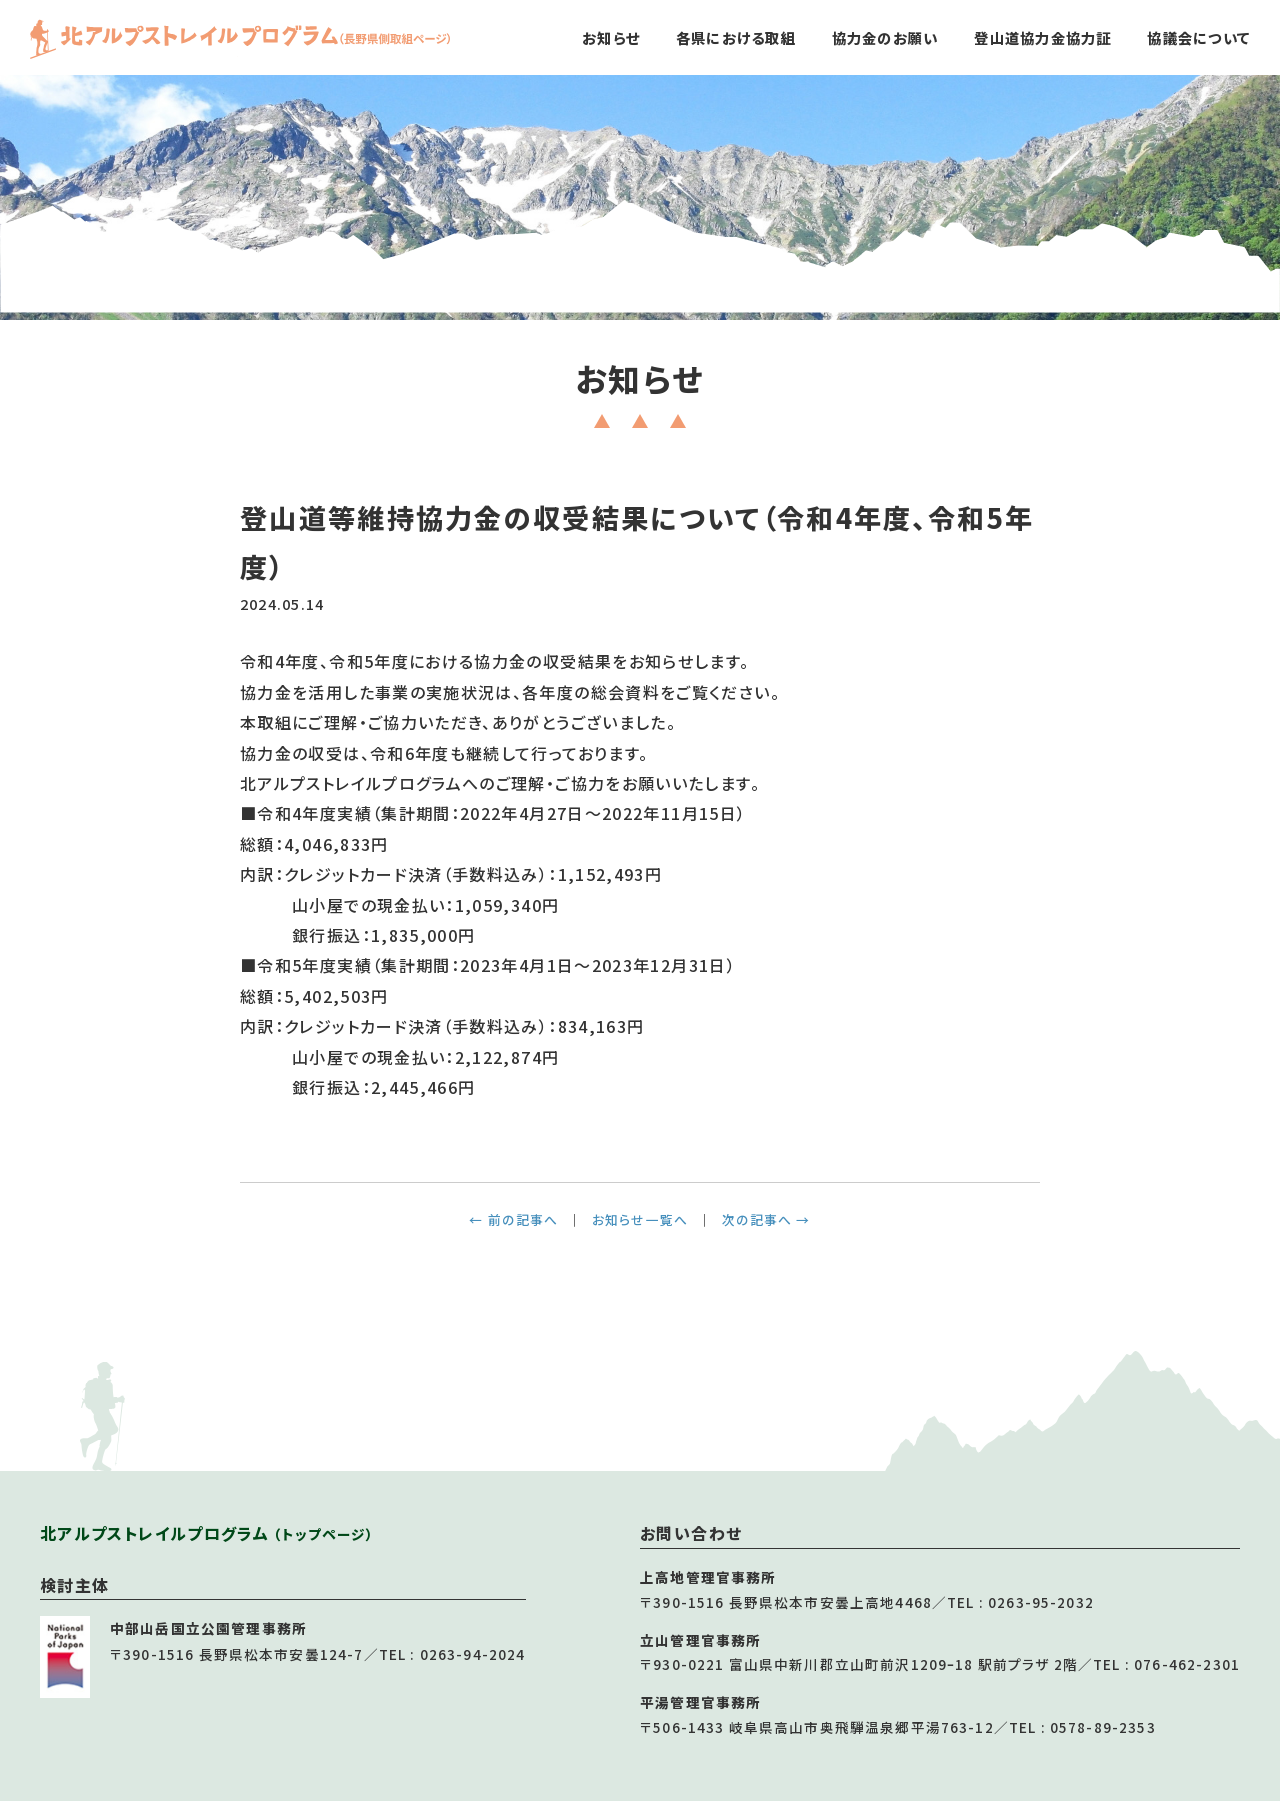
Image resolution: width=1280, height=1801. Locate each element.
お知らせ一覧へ (640, 1219)
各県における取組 (736, 37)
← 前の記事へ (513, 1219)
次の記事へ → (766, 1219)
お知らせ (611, 37)
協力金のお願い (885, 37)
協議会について (1198, 37)
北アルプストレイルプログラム (207, 1533)
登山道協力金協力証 (1042, 37)
